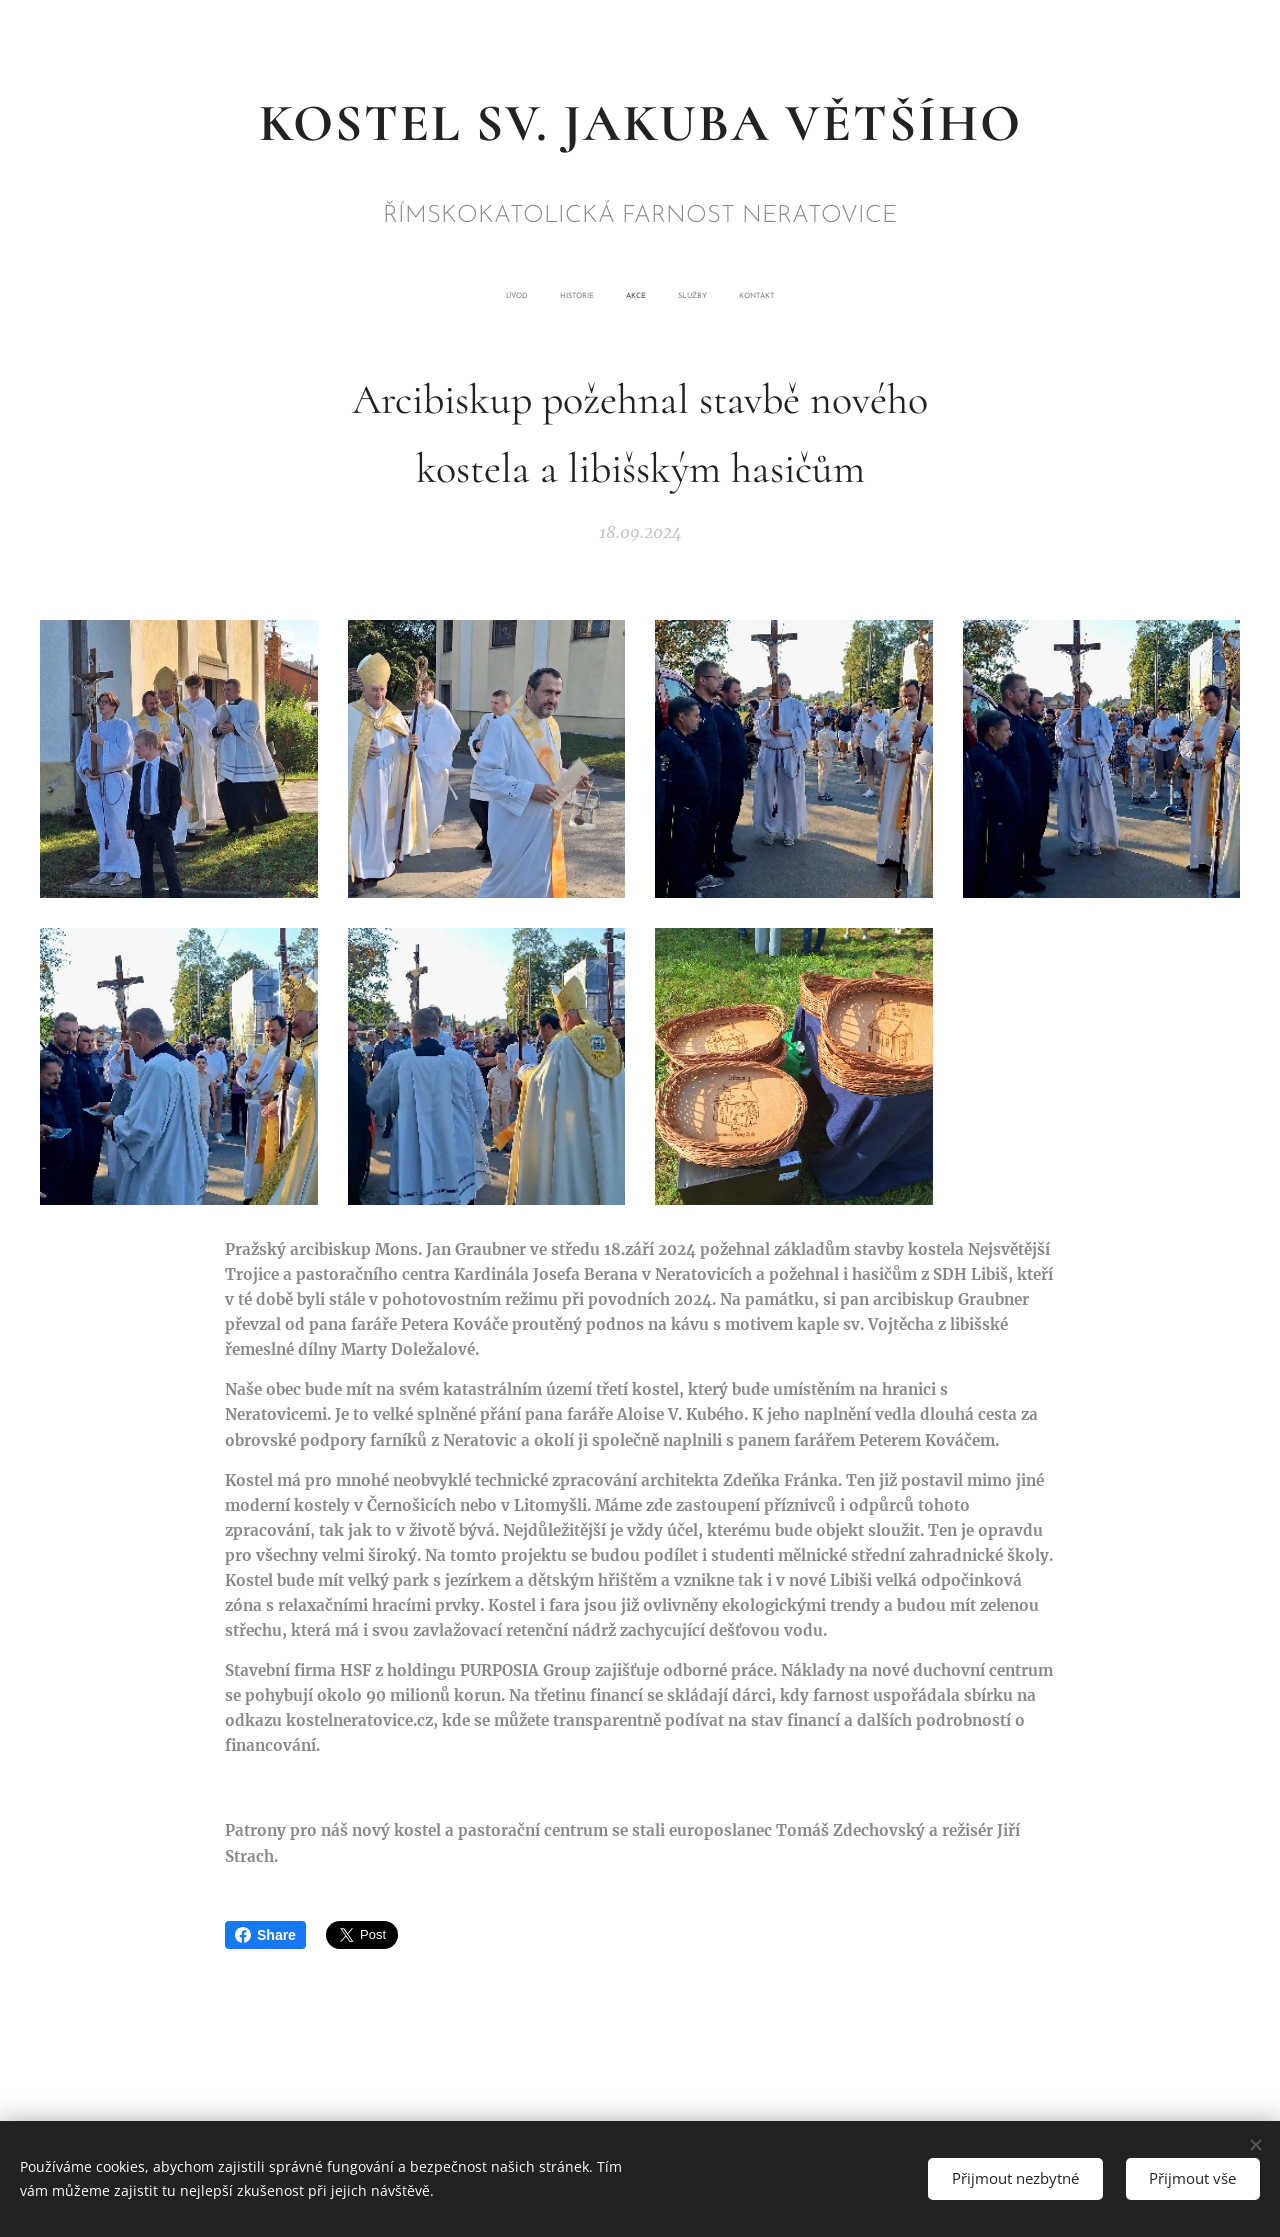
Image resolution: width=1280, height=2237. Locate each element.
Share (265, 1935)
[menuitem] (584, 296)
